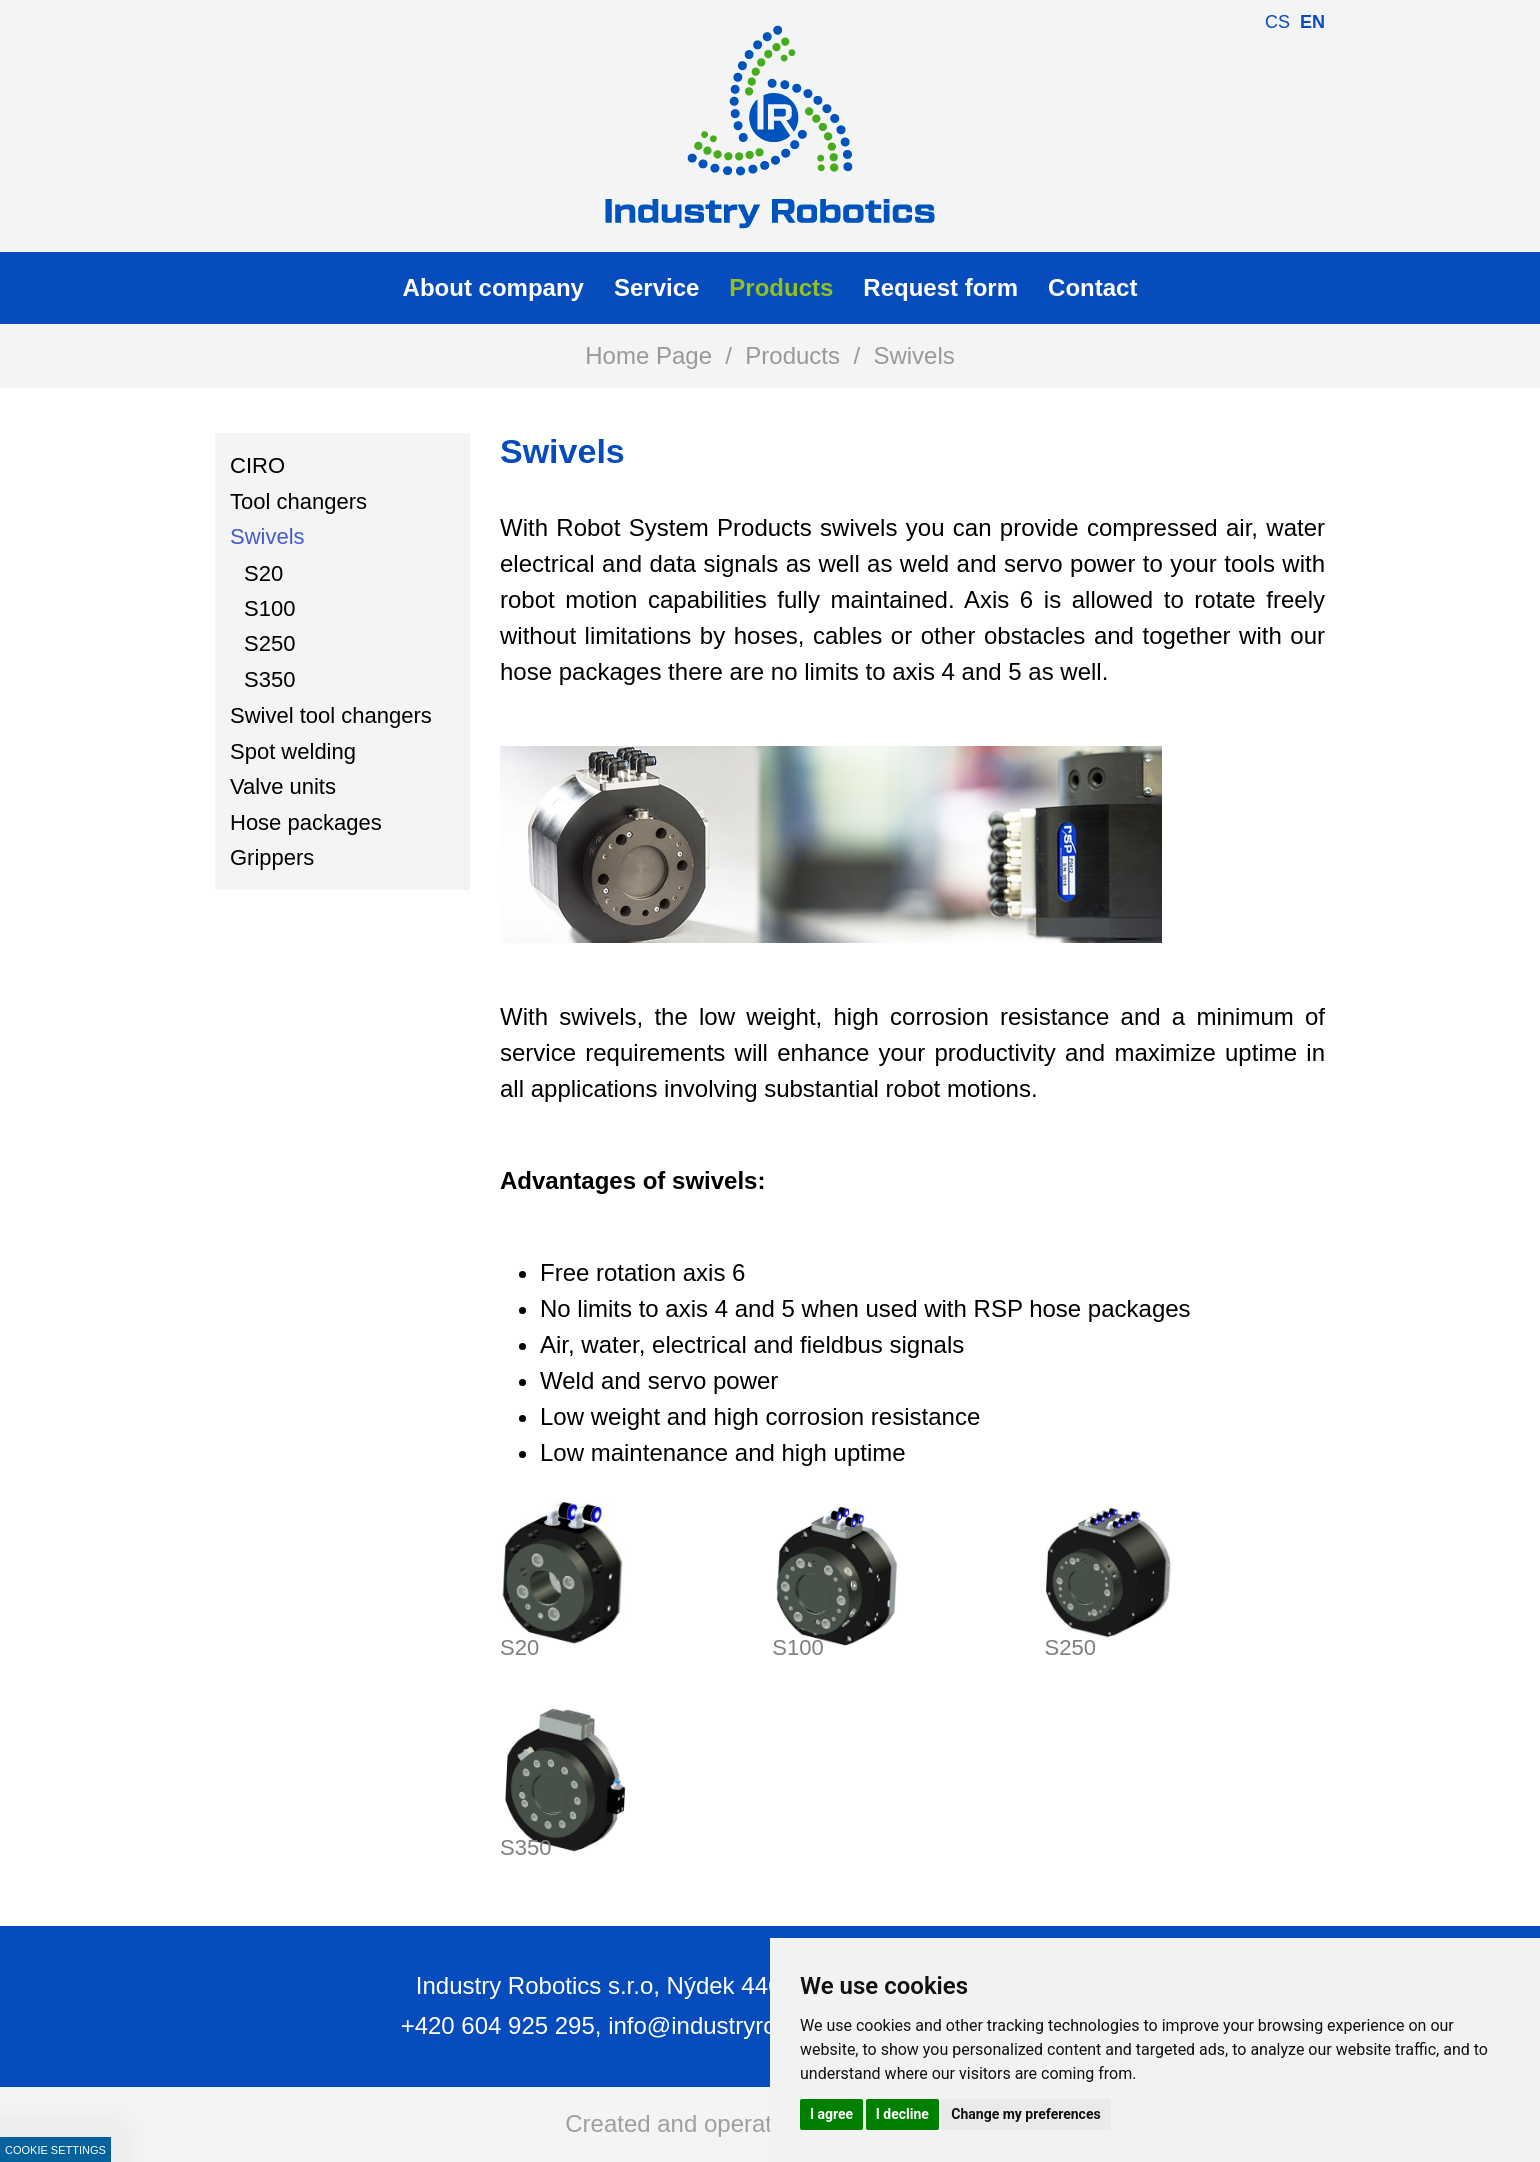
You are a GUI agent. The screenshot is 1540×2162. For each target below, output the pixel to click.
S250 (1070, 1647)
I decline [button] (902, 2114)
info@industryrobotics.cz (739, 2025)
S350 (525, 1847)
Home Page (648, 355)
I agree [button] (831, 2114)
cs (1277, 22)
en (1312, 22)
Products (792, 355)
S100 (797, 1647)
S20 (519, 1647)
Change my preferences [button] (1025, 2114)
